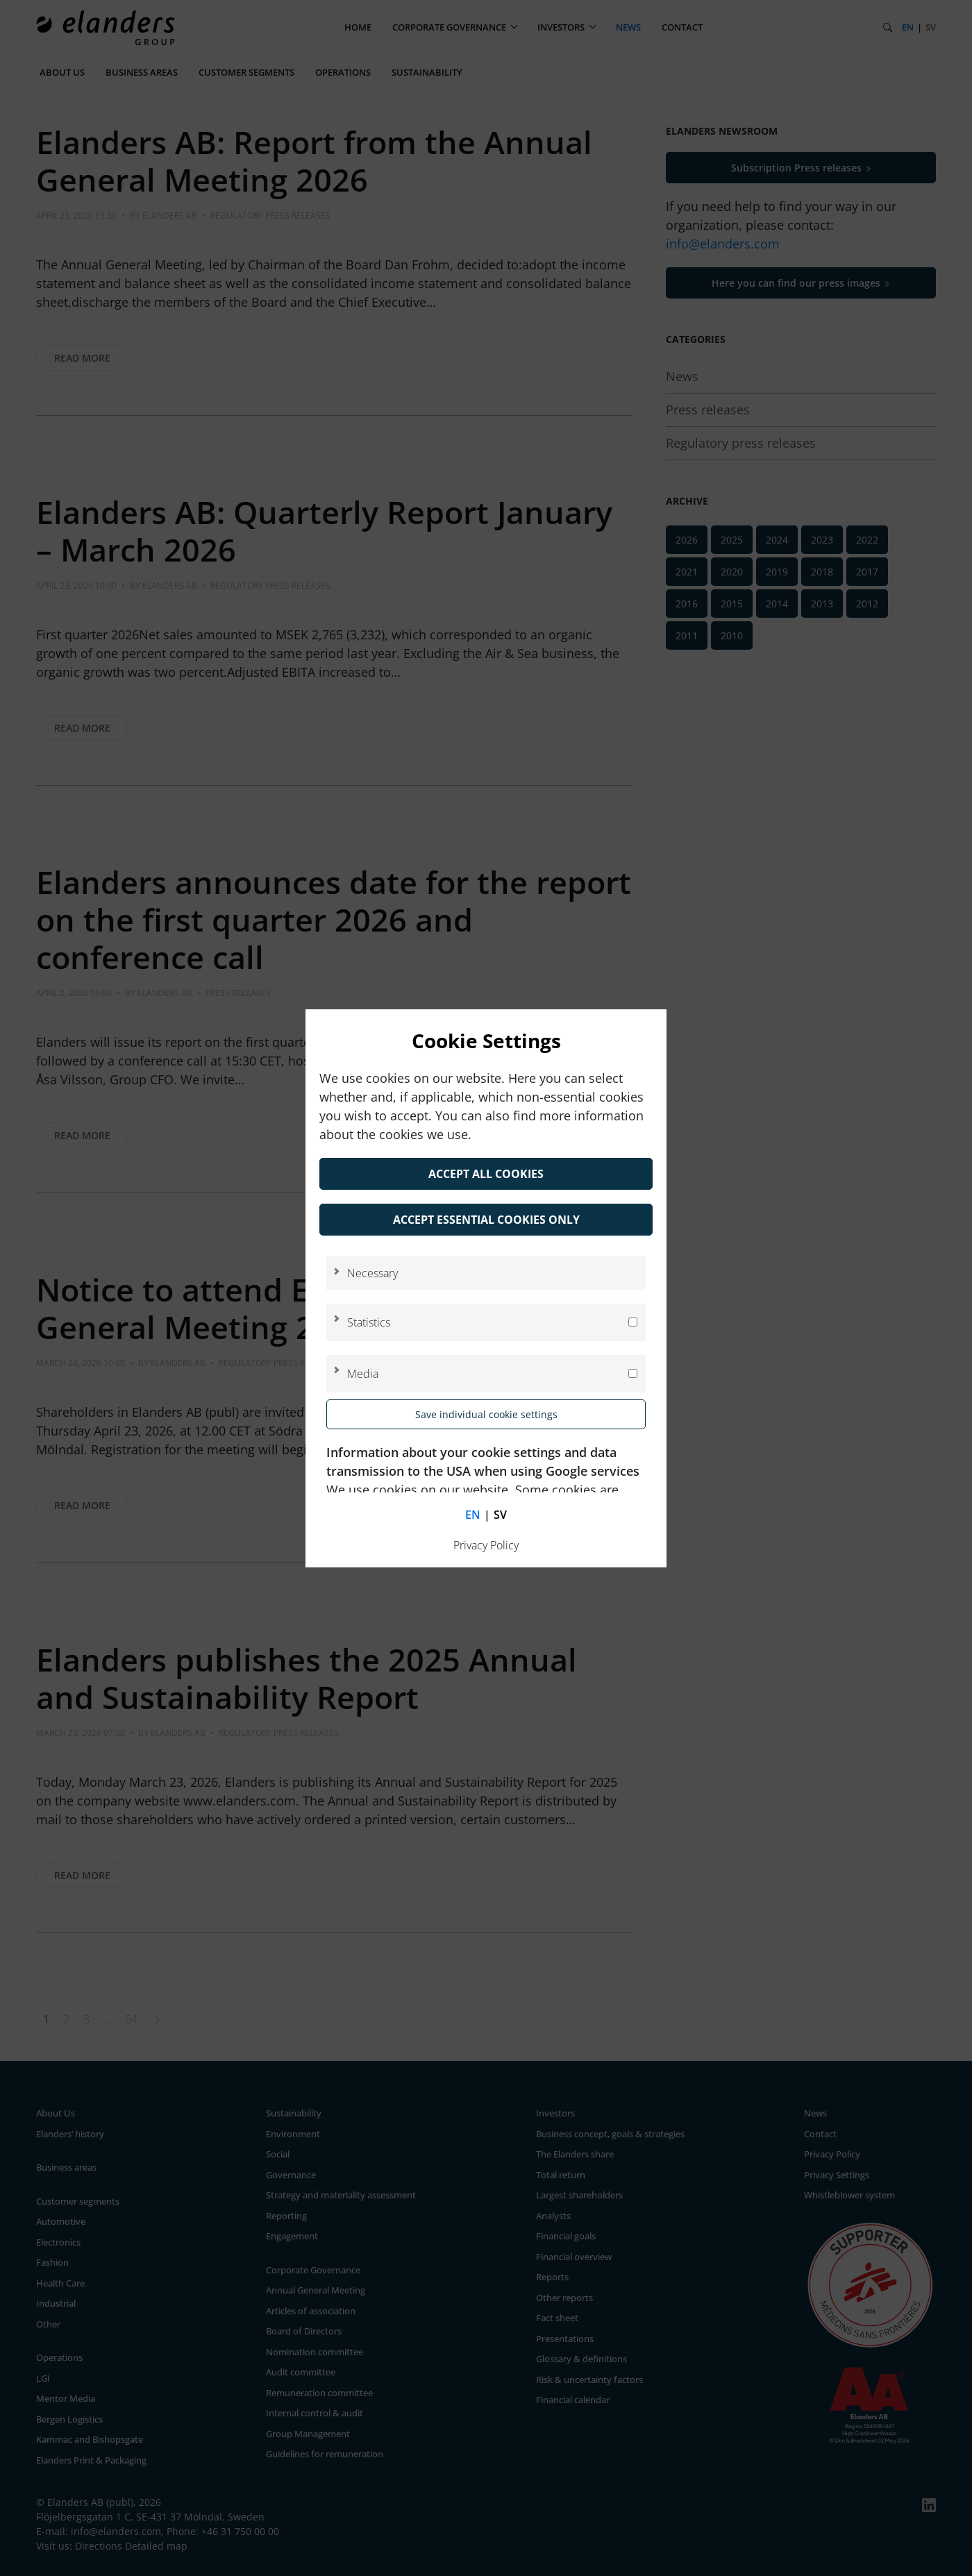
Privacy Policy (486, 1545)
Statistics (368, 1322)
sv (500, 1514)
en (472, 1514)
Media (362, 1373)
